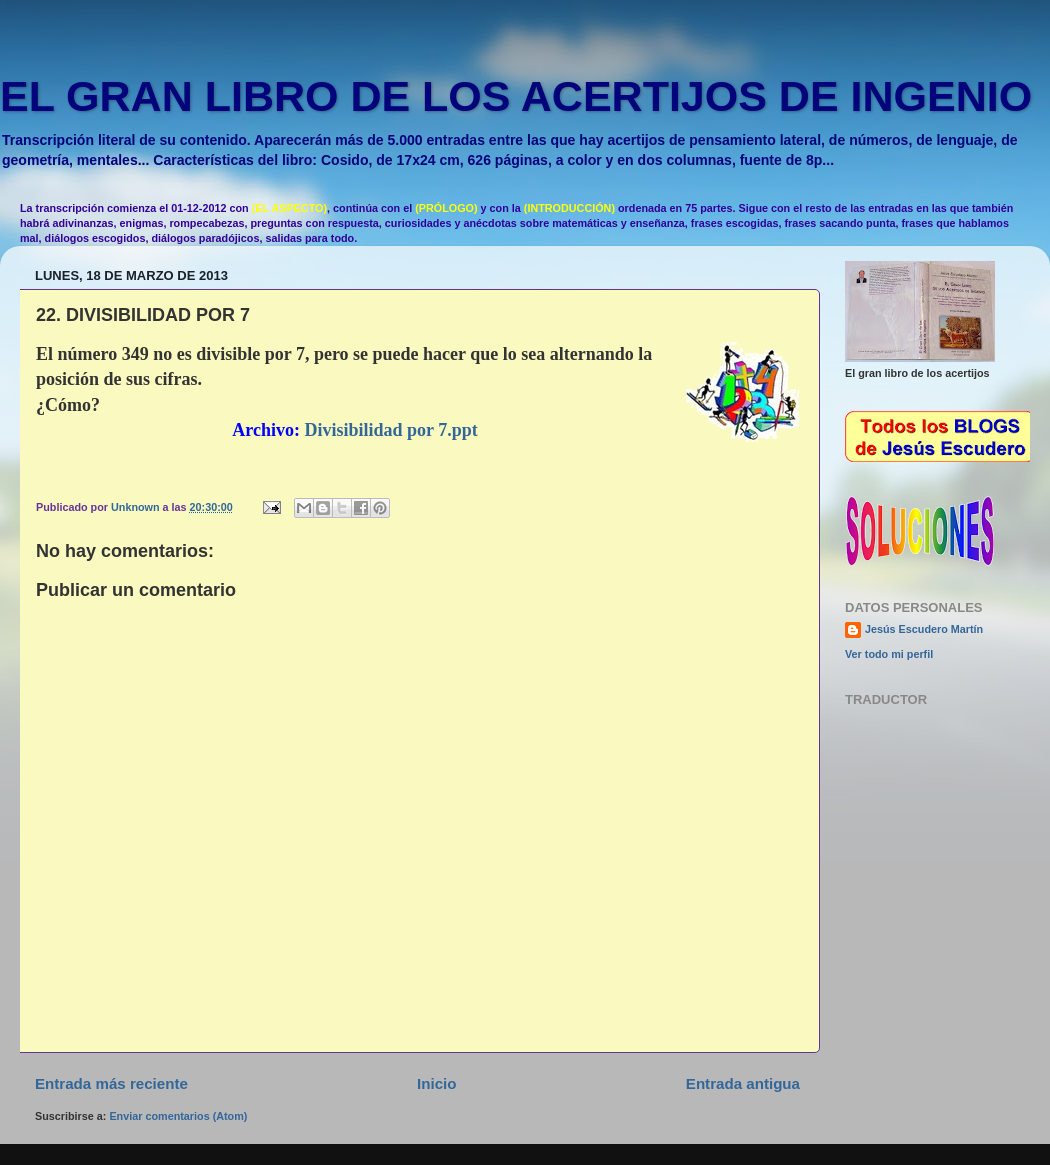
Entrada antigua (743, 1083)
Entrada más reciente (111, 1083)
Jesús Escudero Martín (924, 629)
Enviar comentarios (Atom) (178, 1116)
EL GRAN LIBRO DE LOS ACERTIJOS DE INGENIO (516, 96)
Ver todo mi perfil (889, 654)
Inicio (436, 1083)
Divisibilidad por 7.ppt (391, 430)
